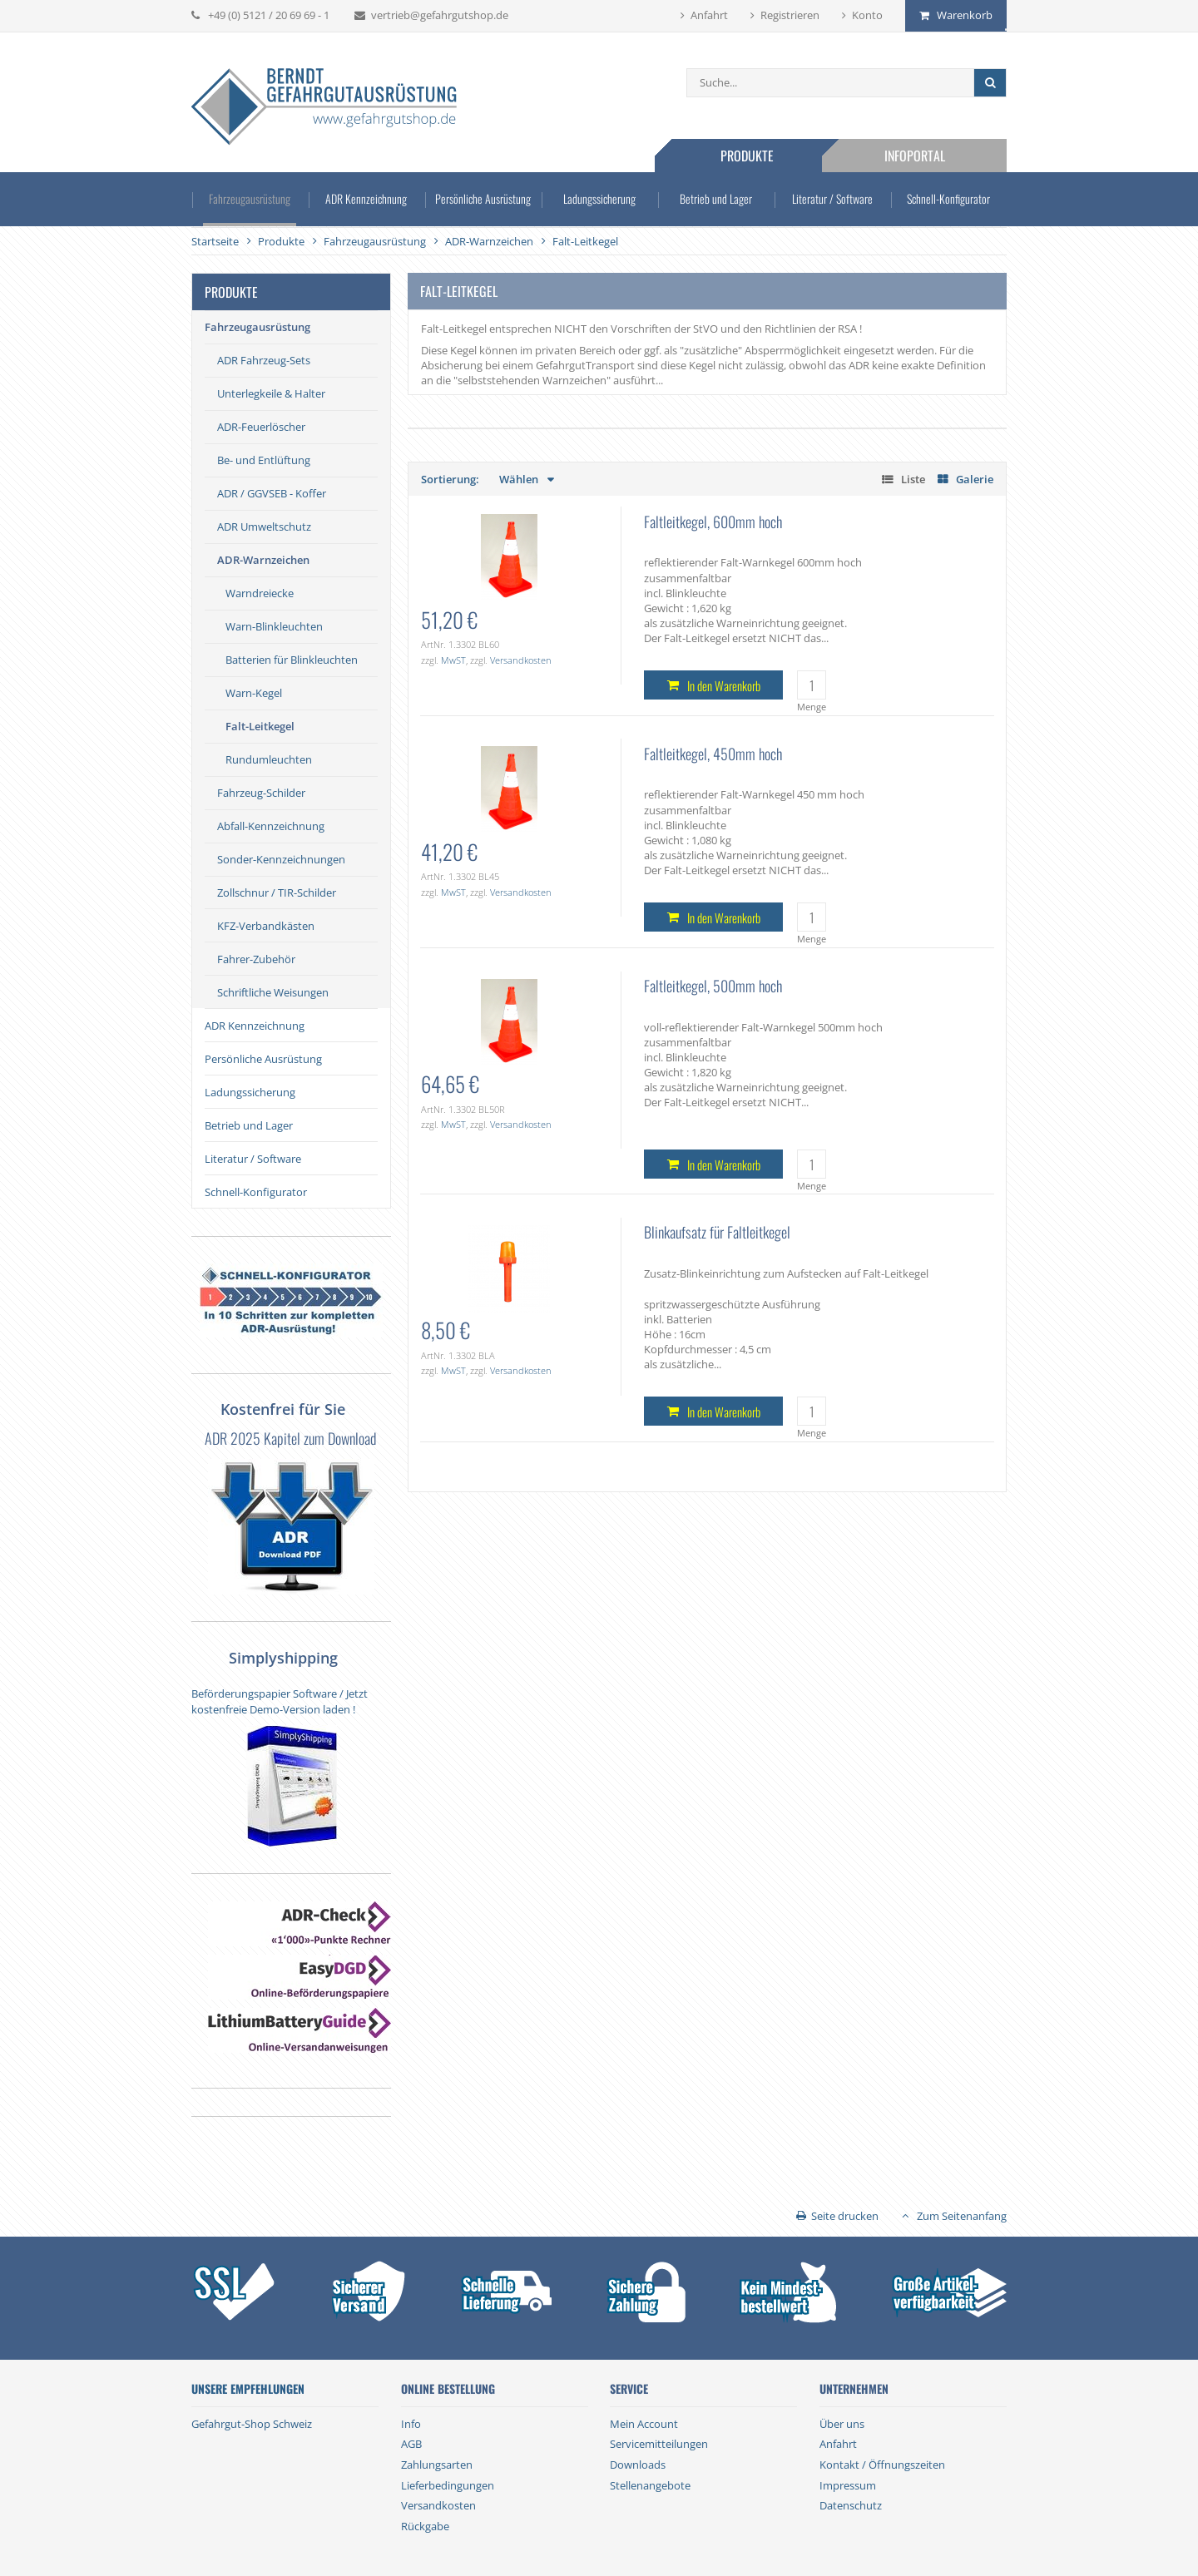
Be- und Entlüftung (263, 459)
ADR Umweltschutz (264, 526)
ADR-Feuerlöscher (261, 426)
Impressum (847, 2485)
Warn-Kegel (253, 692)
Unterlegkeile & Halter (271, 393)
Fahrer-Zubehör (256, 959)
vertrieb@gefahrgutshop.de (439, 14)
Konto (867, 14)
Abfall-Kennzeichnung (270, 825)
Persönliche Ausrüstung (483, 198)
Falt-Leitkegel (260, 726)
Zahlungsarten (437, 2464)
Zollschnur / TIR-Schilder (276, 892)
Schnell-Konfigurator (948, 198)
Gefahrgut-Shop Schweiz (251, 2423)
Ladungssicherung (599, 198)
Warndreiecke (259, 593)
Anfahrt (709, 14)
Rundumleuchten (268, 759)
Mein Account (644, 2423)
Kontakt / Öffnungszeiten (882, 2464)
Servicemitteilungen (659, 2443)
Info (411, 2423)
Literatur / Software (832, 198)
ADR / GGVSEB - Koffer (271, 493)
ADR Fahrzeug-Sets (263, 360)
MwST (453, 660)
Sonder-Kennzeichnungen (281, 859)
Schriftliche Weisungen (273, 992)
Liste (913, 479)
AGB (411, 2443)
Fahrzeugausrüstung (249, 198)
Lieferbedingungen (447, 2485)
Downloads (638, 2464)
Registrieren (789, 14)
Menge (811, 706)
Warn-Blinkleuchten (274, 626)
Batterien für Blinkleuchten (291, 659)
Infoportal (914, 156)
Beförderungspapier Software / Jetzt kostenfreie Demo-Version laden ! (279, 1701)
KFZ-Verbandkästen (265, 925)
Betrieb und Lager (716, 198)
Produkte (747, 156)
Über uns (841, 2423)
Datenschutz (850, 2505)
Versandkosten (521, 660)
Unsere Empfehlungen (247, 2388)
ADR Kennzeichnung (366, 198)
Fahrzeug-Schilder (261, 792)
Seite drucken (845, 2215)
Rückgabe (425, 2526)
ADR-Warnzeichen (263, 559)
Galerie (974, 479)
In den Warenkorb (723, 685)
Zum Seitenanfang (962, 2215)
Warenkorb (965, 14)
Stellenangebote (650, 2485)
